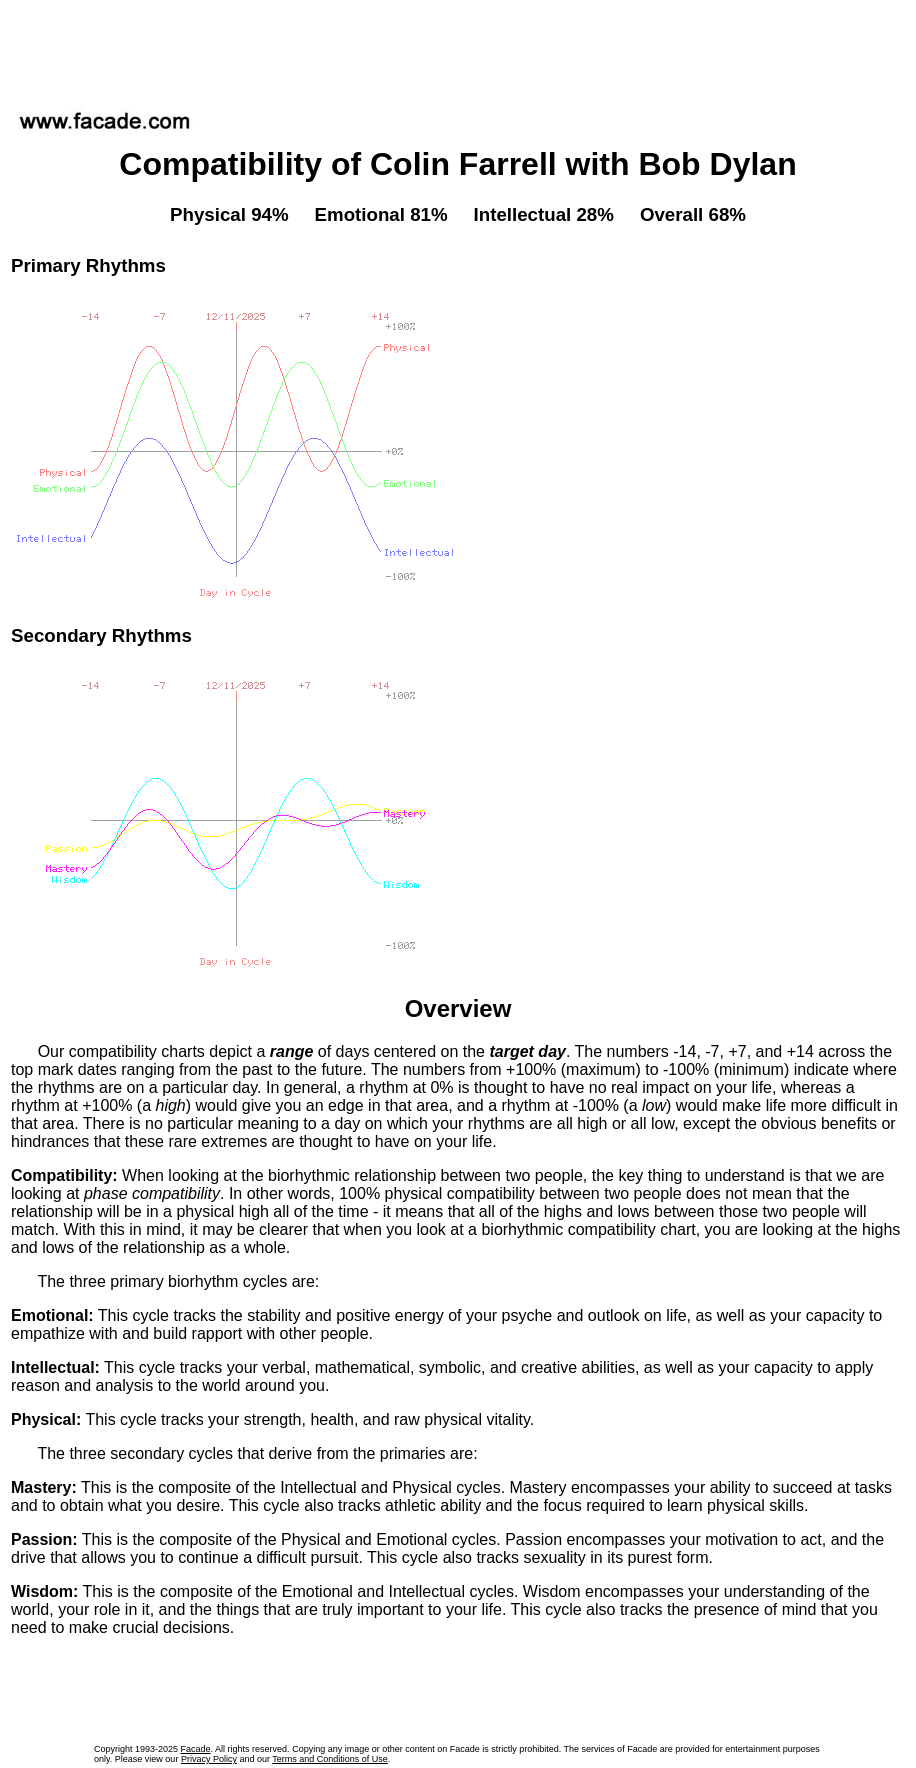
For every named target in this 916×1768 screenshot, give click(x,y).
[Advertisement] (458, 49)
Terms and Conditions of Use (330, 1759)
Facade (196, 1749)
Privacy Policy (209, 1759)
